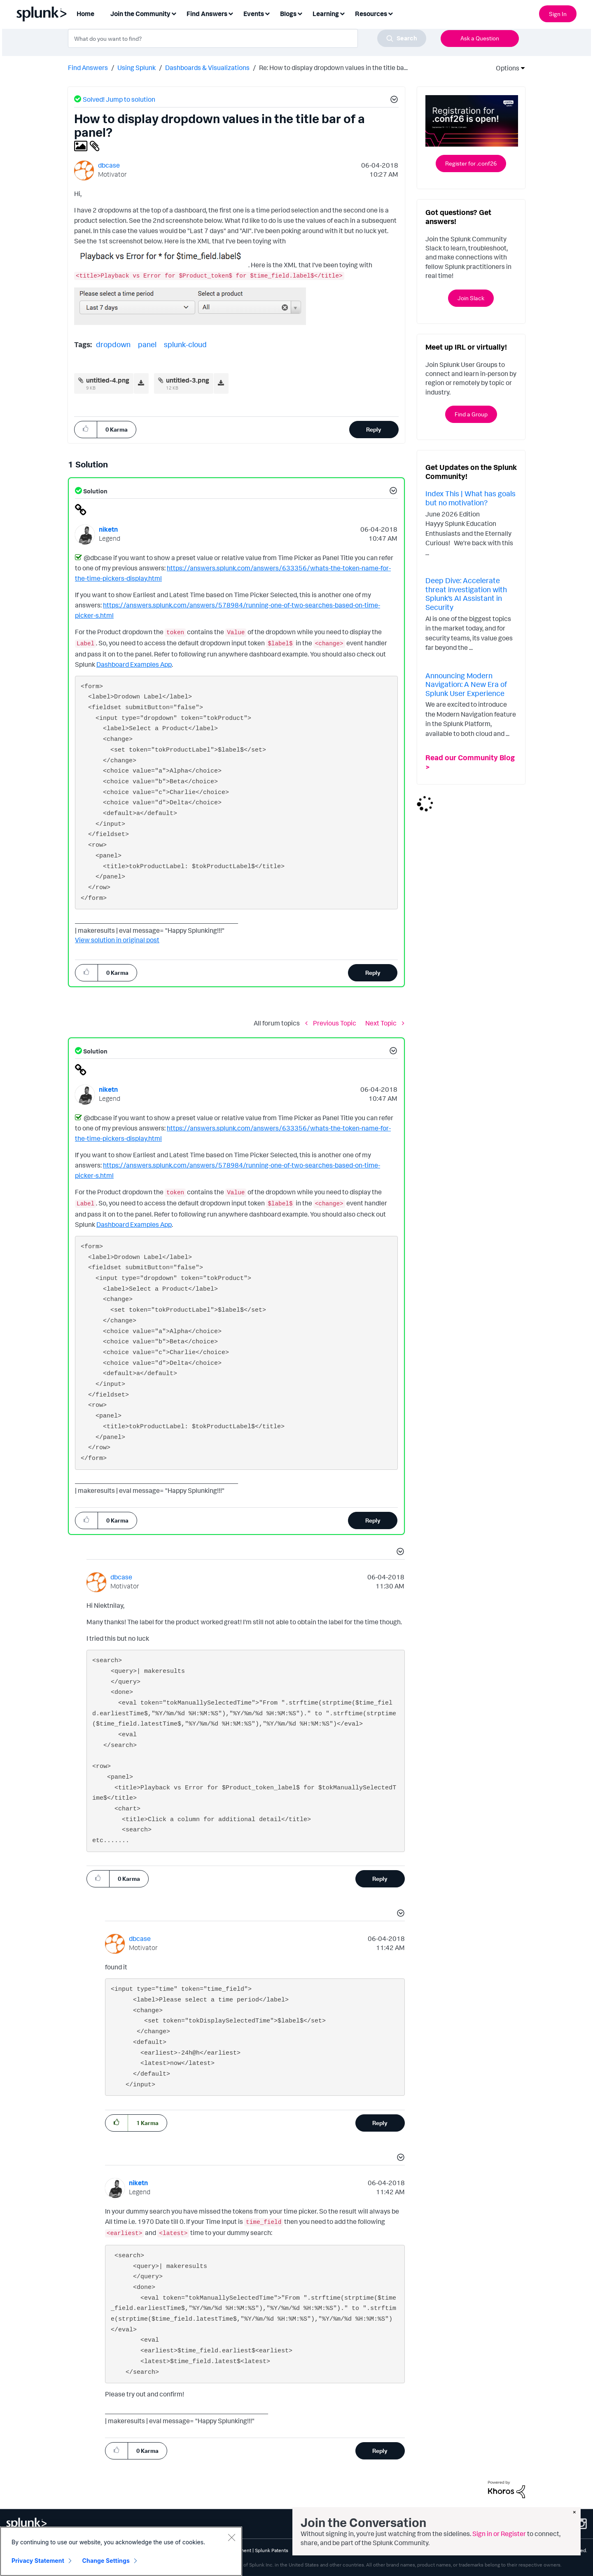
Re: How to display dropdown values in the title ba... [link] (333, 67)
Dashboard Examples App (134, 664)
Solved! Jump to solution (119, 99)
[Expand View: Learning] (342, 13)
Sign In (558, 13)
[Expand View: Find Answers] (230, 13)
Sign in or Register (499, 2533)
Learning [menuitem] (326, 13)
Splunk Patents (271, 2550)
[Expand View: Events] (267, 13)
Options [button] (505, 68)
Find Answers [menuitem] (207, 13)
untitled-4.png (107, 380)
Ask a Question (479, 38)
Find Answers (88, 67)
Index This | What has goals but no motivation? (470, 498)
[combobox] (247, 38)
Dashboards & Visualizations (207, 67)
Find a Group (471, 414)
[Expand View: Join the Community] (174, 13)
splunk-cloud (185, 344)
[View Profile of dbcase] (109, 165)
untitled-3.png (187, 380)
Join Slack (471, 297)
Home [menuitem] (85, 13)
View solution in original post (117, 940)
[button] (393, 100)
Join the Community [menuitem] (140, 13)
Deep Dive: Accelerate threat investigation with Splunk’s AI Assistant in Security (466, 594)
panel (147, 344)
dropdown (113, 344)
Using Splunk (136, 67)
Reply (373, 429)
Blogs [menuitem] (288, 13)
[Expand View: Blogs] (300, 13)
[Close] (231, 2537)
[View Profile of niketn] (108, 529)
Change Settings (106, 2560)
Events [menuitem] (253, 13)
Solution (94, 491)
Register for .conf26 (471, 163)
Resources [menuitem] (371, 13)
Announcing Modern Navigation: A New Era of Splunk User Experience (466, 684)
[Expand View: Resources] (390, 13)
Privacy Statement (38, 2560)
